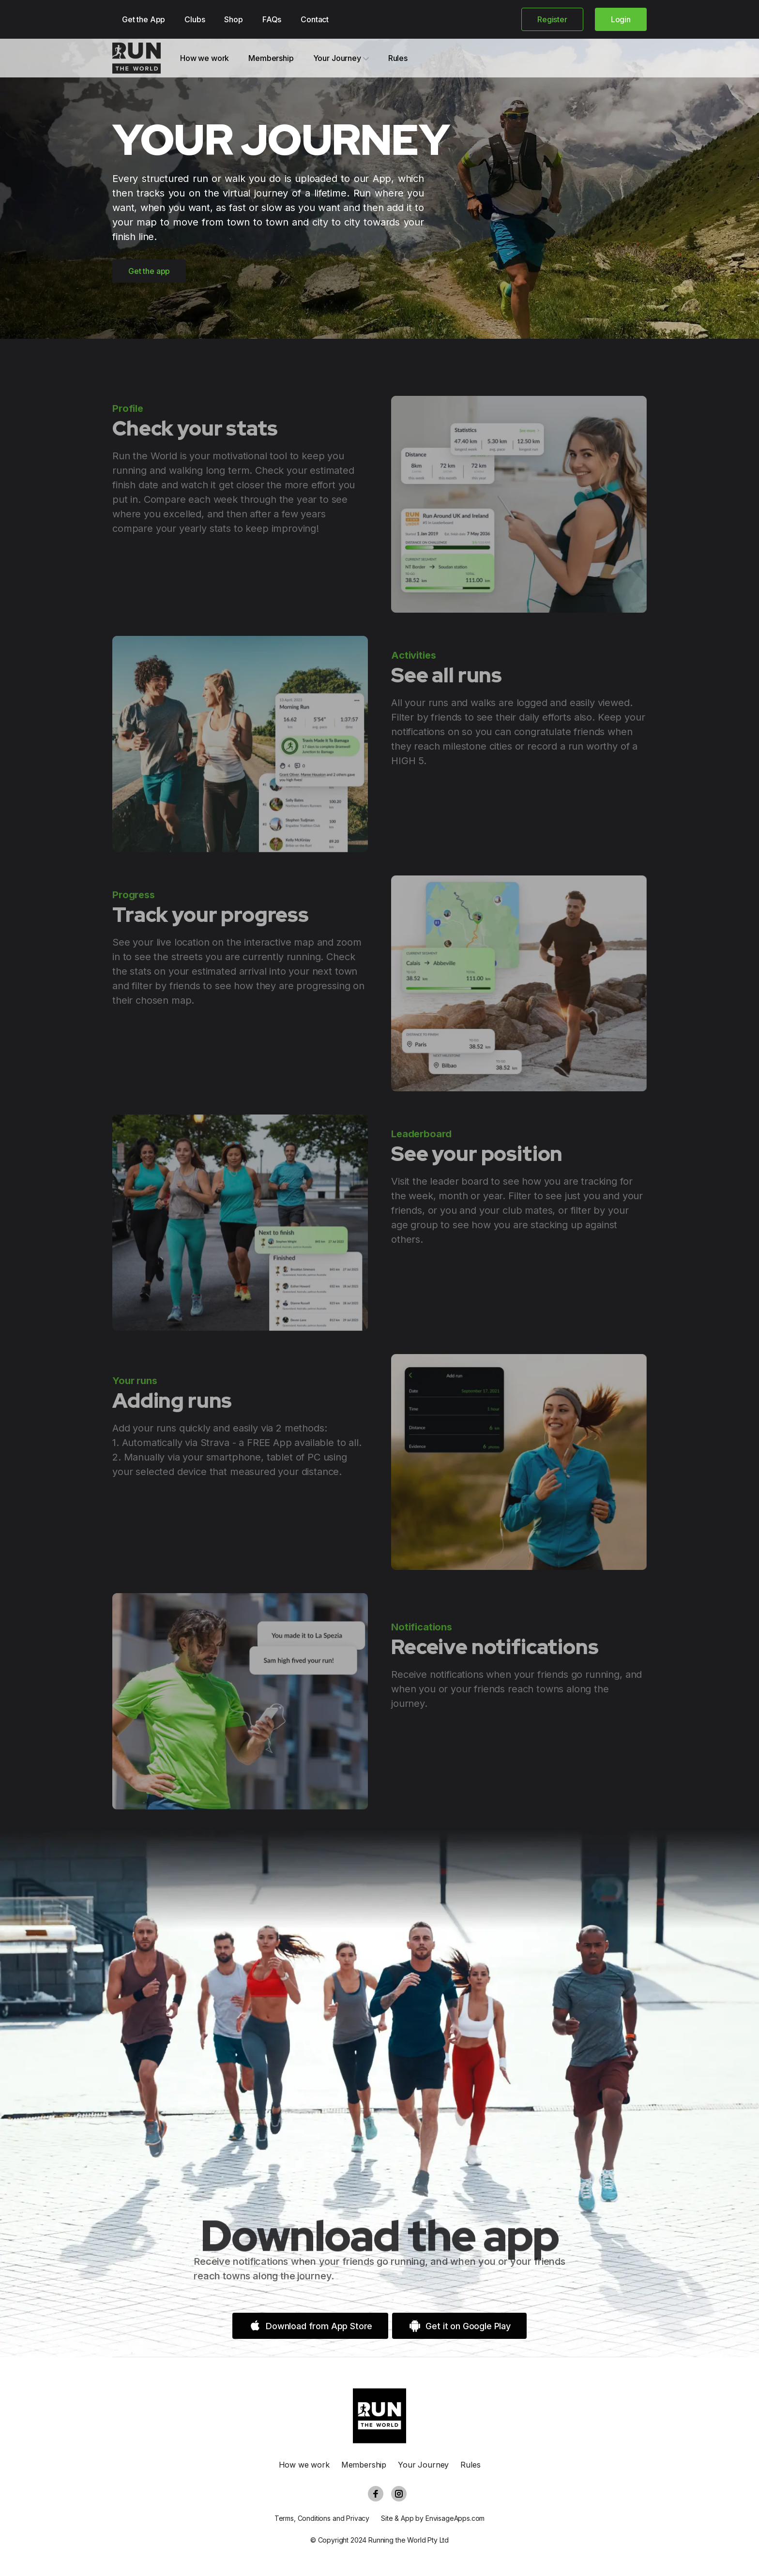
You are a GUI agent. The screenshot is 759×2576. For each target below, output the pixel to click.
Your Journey (341, 58)
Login (621, 19)
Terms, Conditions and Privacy (321, 2518)
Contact (315, 19)
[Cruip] (136, 58)
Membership (270, 58)
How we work (204, 58)
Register (552, 19)
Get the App (143, 19)
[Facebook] (375, 2493)
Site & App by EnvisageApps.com (433, 2518)
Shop (233, 19)
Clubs (194, 19)
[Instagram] (399, 2493)
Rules (398, 58)
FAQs (271, 19)
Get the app (149, 271)
